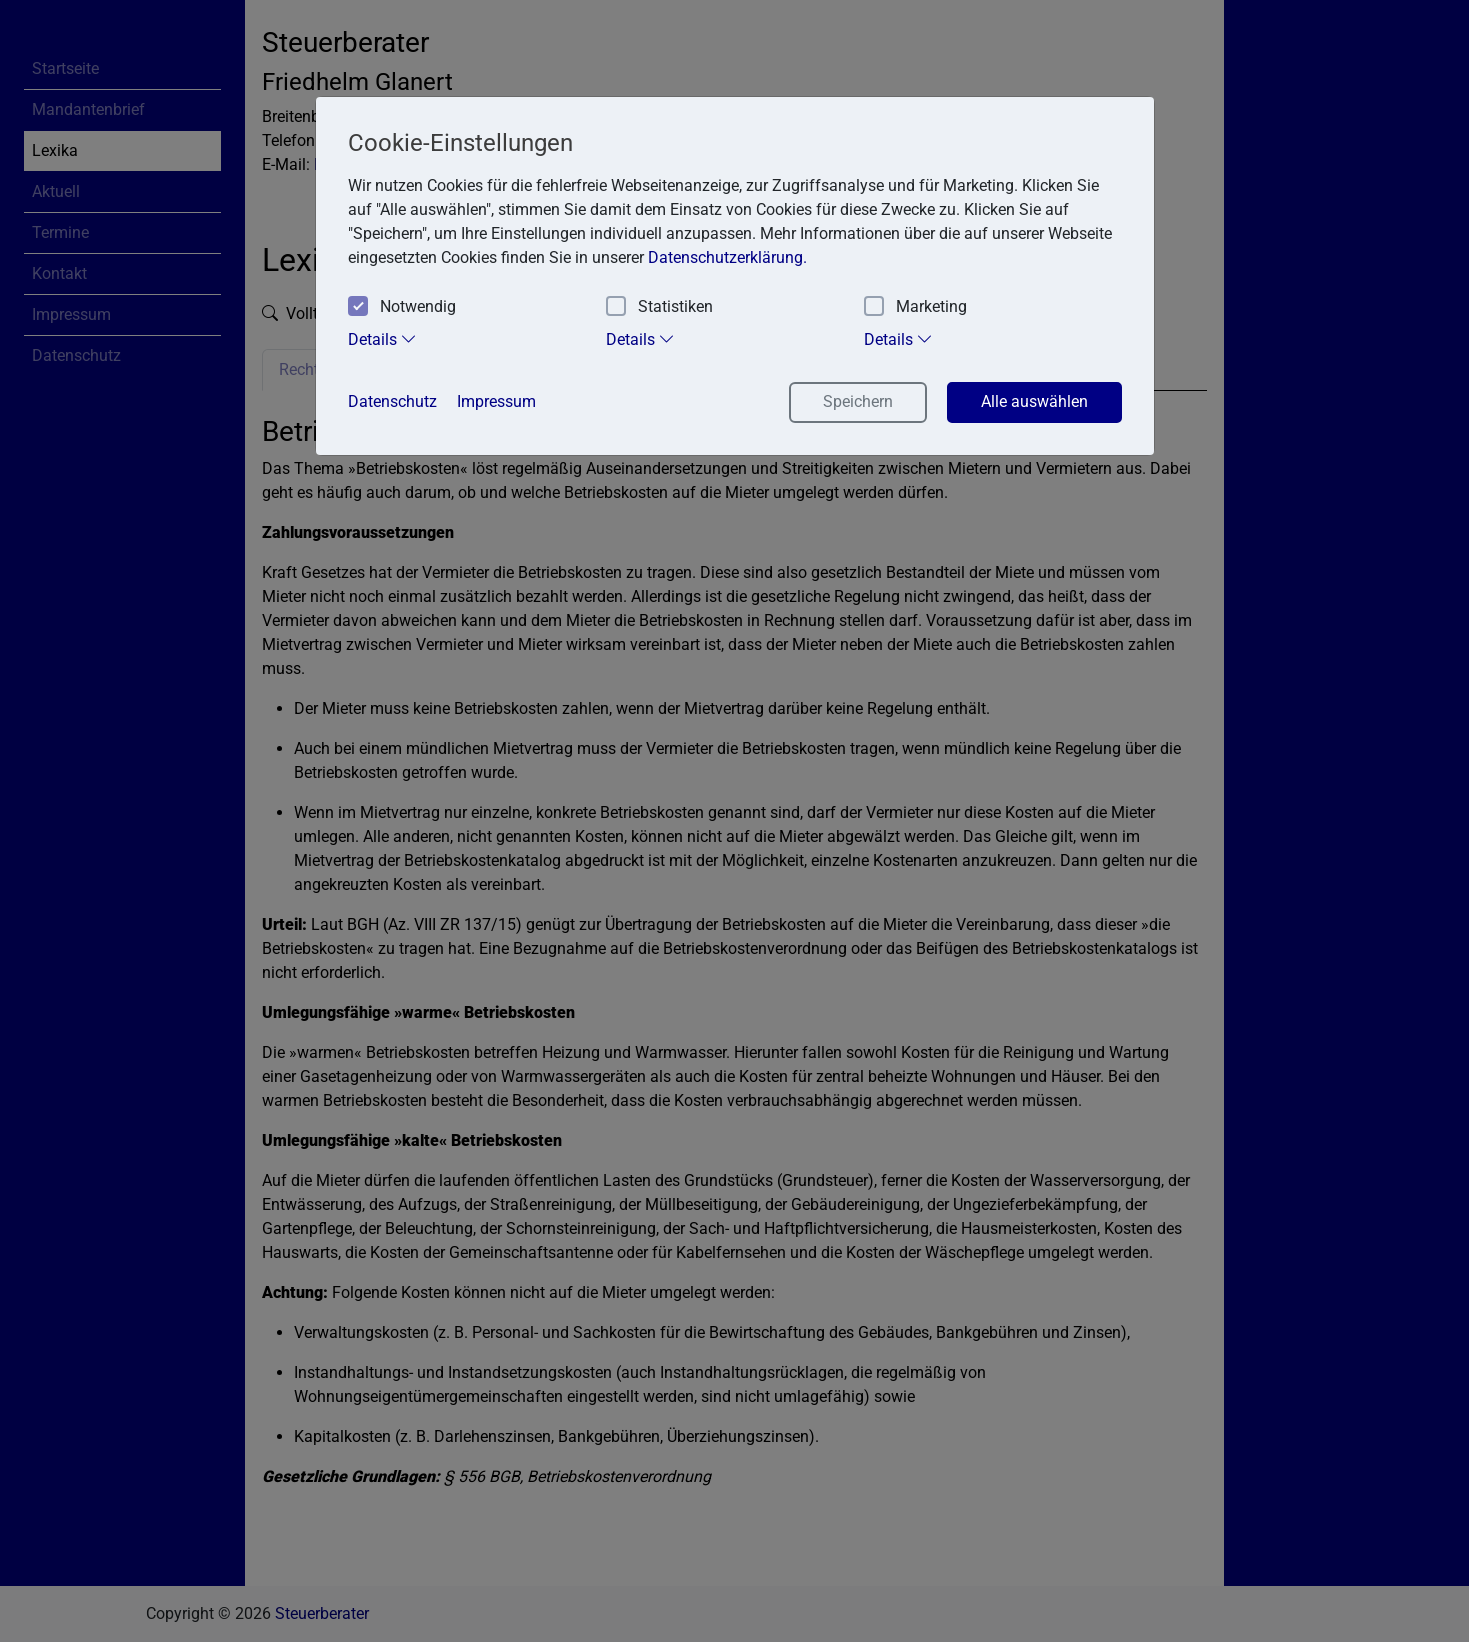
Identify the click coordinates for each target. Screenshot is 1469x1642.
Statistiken (659, 307)
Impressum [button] (496, 401)
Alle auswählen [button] (1034, 401)
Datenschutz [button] (392, 401)
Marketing (915, 307)
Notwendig (402, 307)
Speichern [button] (858, 401)
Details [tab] (382, 339)
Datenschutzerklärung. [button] (727, 257)
